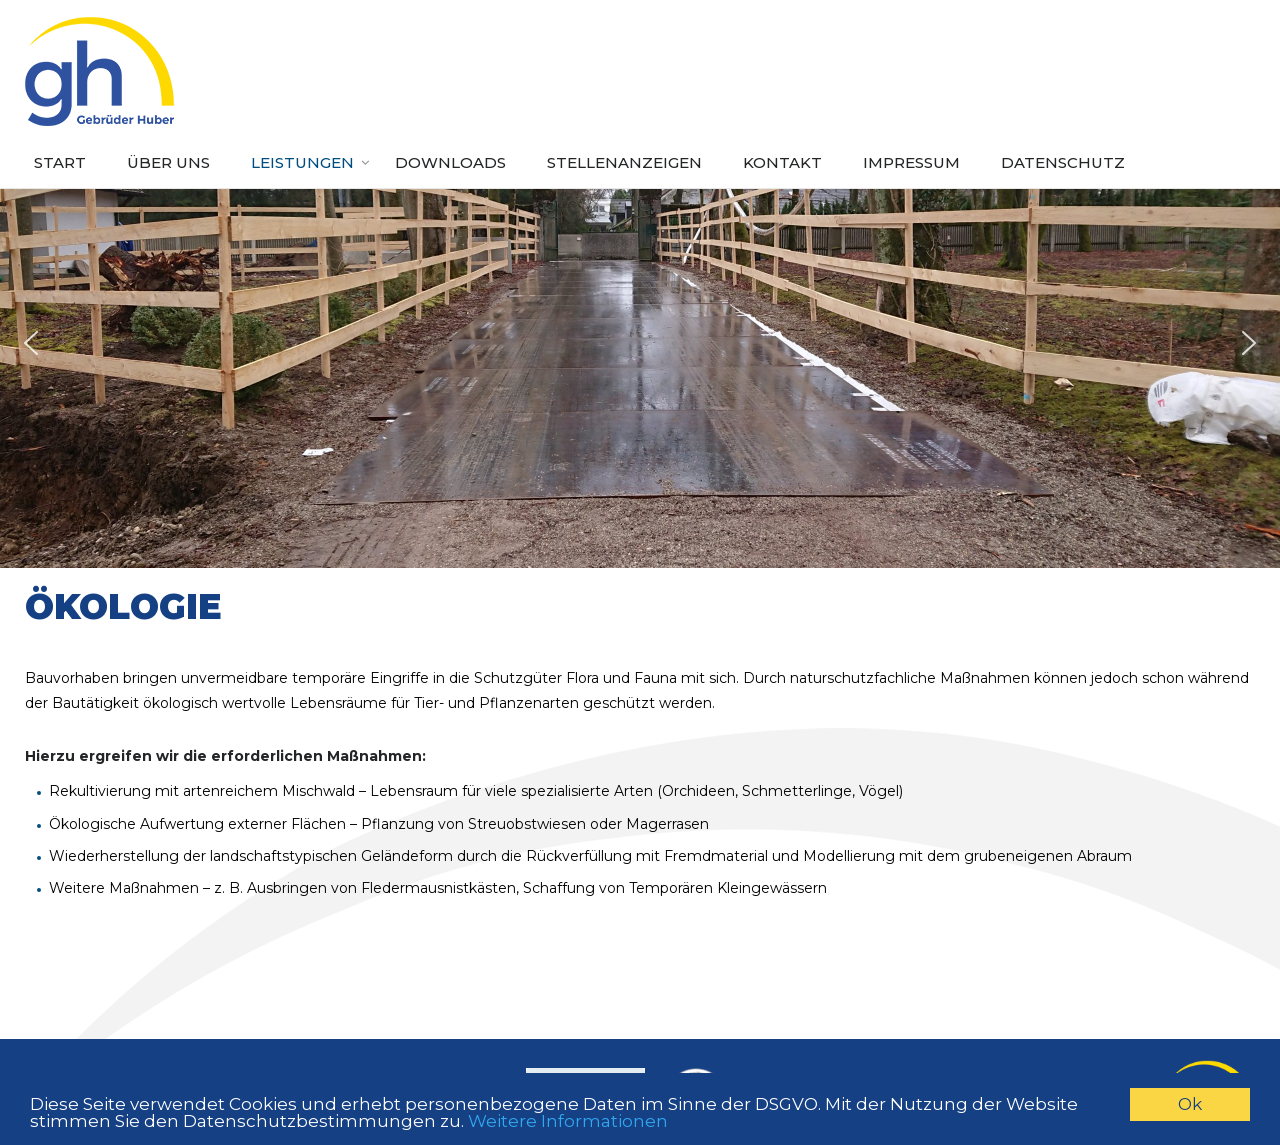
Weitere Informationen (568, 1122)
